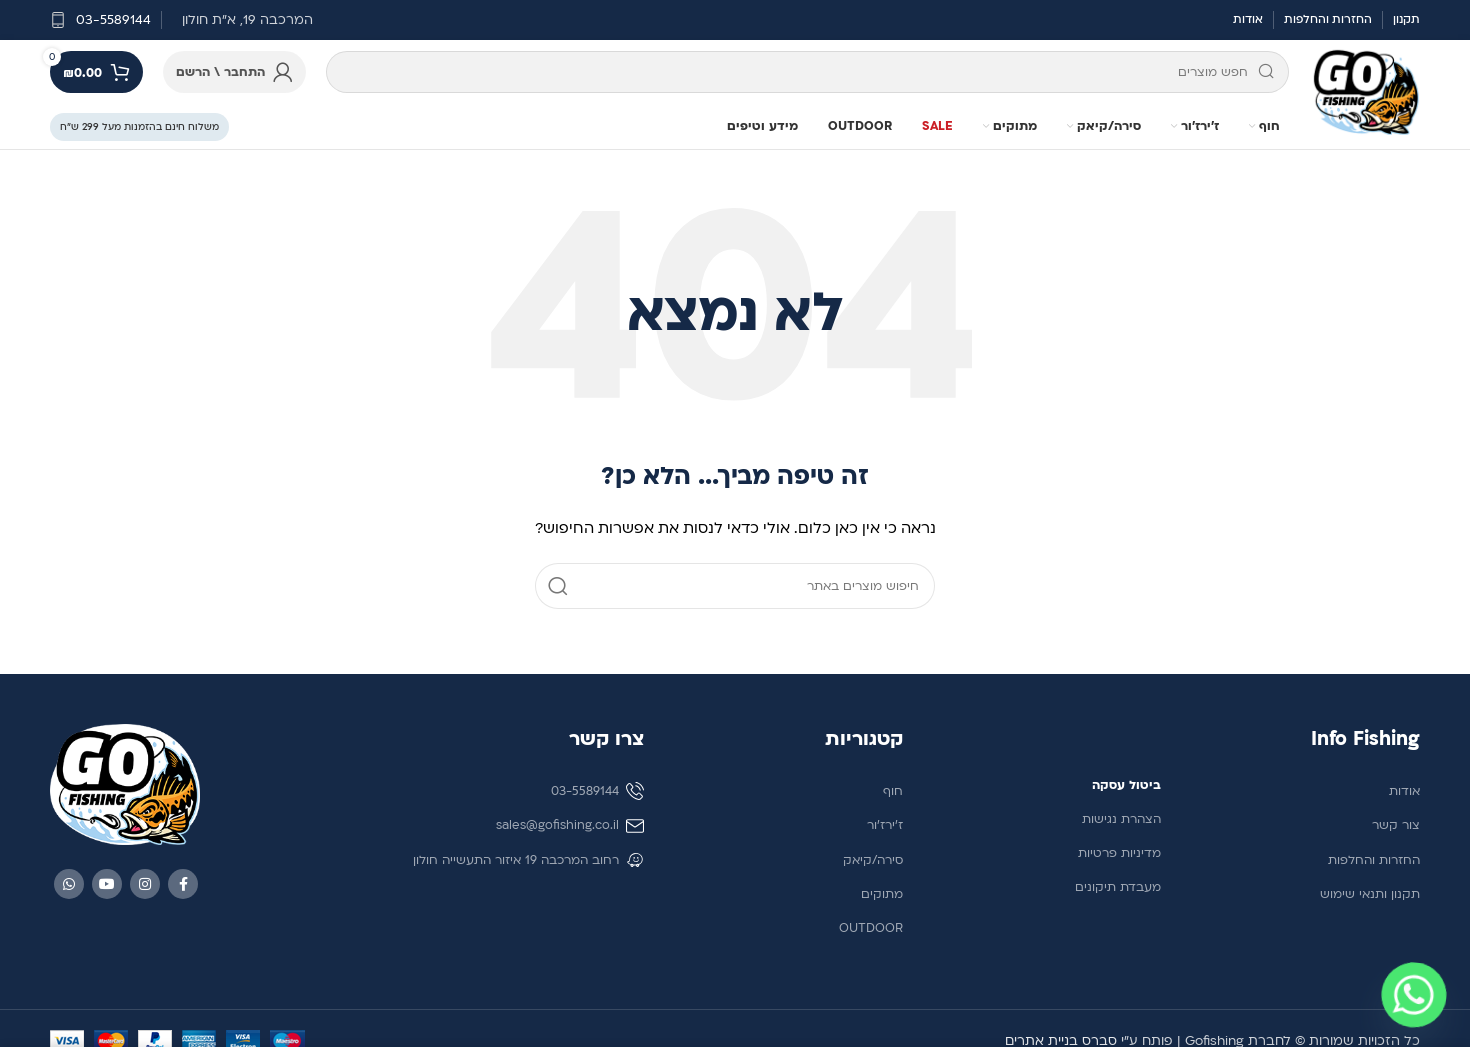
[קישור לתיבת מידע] (100, 20)
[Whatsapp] (1414, 995)
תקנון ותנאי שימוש (1370, 894)
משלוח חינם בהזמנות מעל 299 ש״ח (139, 126)
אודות (1404, 791)
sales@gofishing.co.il (570, 826)
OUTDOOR (871, 928)
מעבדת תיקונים (1118, 887)
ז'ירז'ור (885, 825)
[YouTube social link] (107, 884)
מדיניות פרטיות (1119, 853)
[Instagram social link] (145, 884)
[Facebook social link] (183, 884)
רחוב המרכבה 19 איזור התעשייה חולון (528, 860)
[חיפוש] (807, 72)
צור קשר (1396, 825)
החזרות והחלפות (1374, 860)
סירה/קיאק (873, 860)
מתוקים (882, 894)
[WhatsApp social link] (69, 884)
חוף (893, 791)
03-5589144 (597, 791)
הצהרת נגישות (1121, 819)
